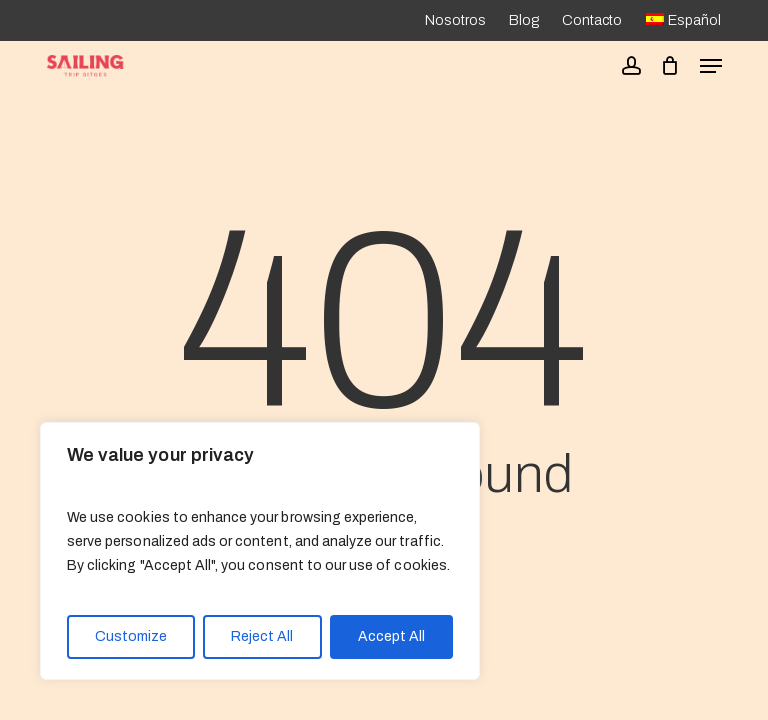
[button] (711, 66)
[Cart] (670, 66)
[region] (260, 551)
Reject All (262, 636)
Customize (131, 636)
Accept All (391, 636)
